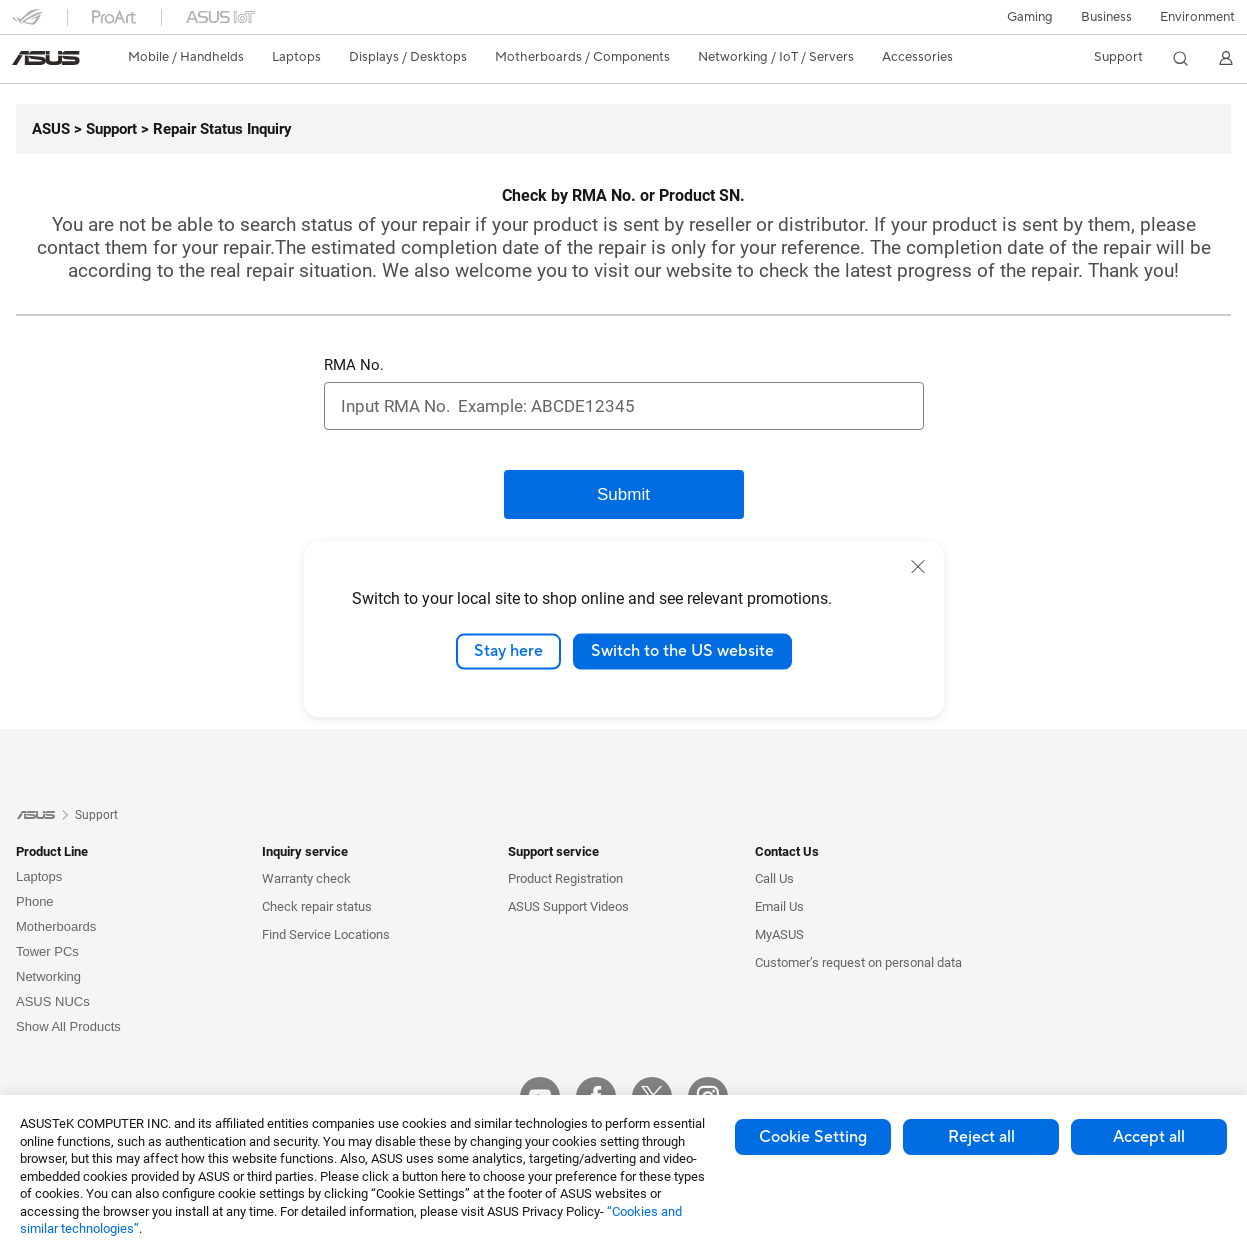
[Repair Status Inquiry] (214, 129)
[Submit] (624, 494)
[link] (46, 58)
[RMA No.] (624, 406)
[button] (1030, 17)
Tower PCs (47, 951)
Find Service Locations (326, 934)
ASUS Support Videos (568, 906)
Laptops (39, 876)
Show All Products (68, 1026)
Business (1106, 17)
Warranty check (306, 878)
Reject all (981, 1137)
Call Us (774, 878)
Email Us (779, 906)
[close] (918, 567)
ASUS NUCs (53, 1001)
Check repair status (317, 906)
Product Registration (565, 878)
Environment (1197, 17)
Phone (35, 901)
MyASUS (779, 934)
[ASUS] (51, 129)
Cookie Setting (813, 1137)
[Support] (103, 129)
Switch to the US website (682, 651)
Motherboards (56, 926)
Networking (48, 976)
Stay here (508, 651)
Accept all (1149, 1137)
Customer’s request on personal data (858, 962)
